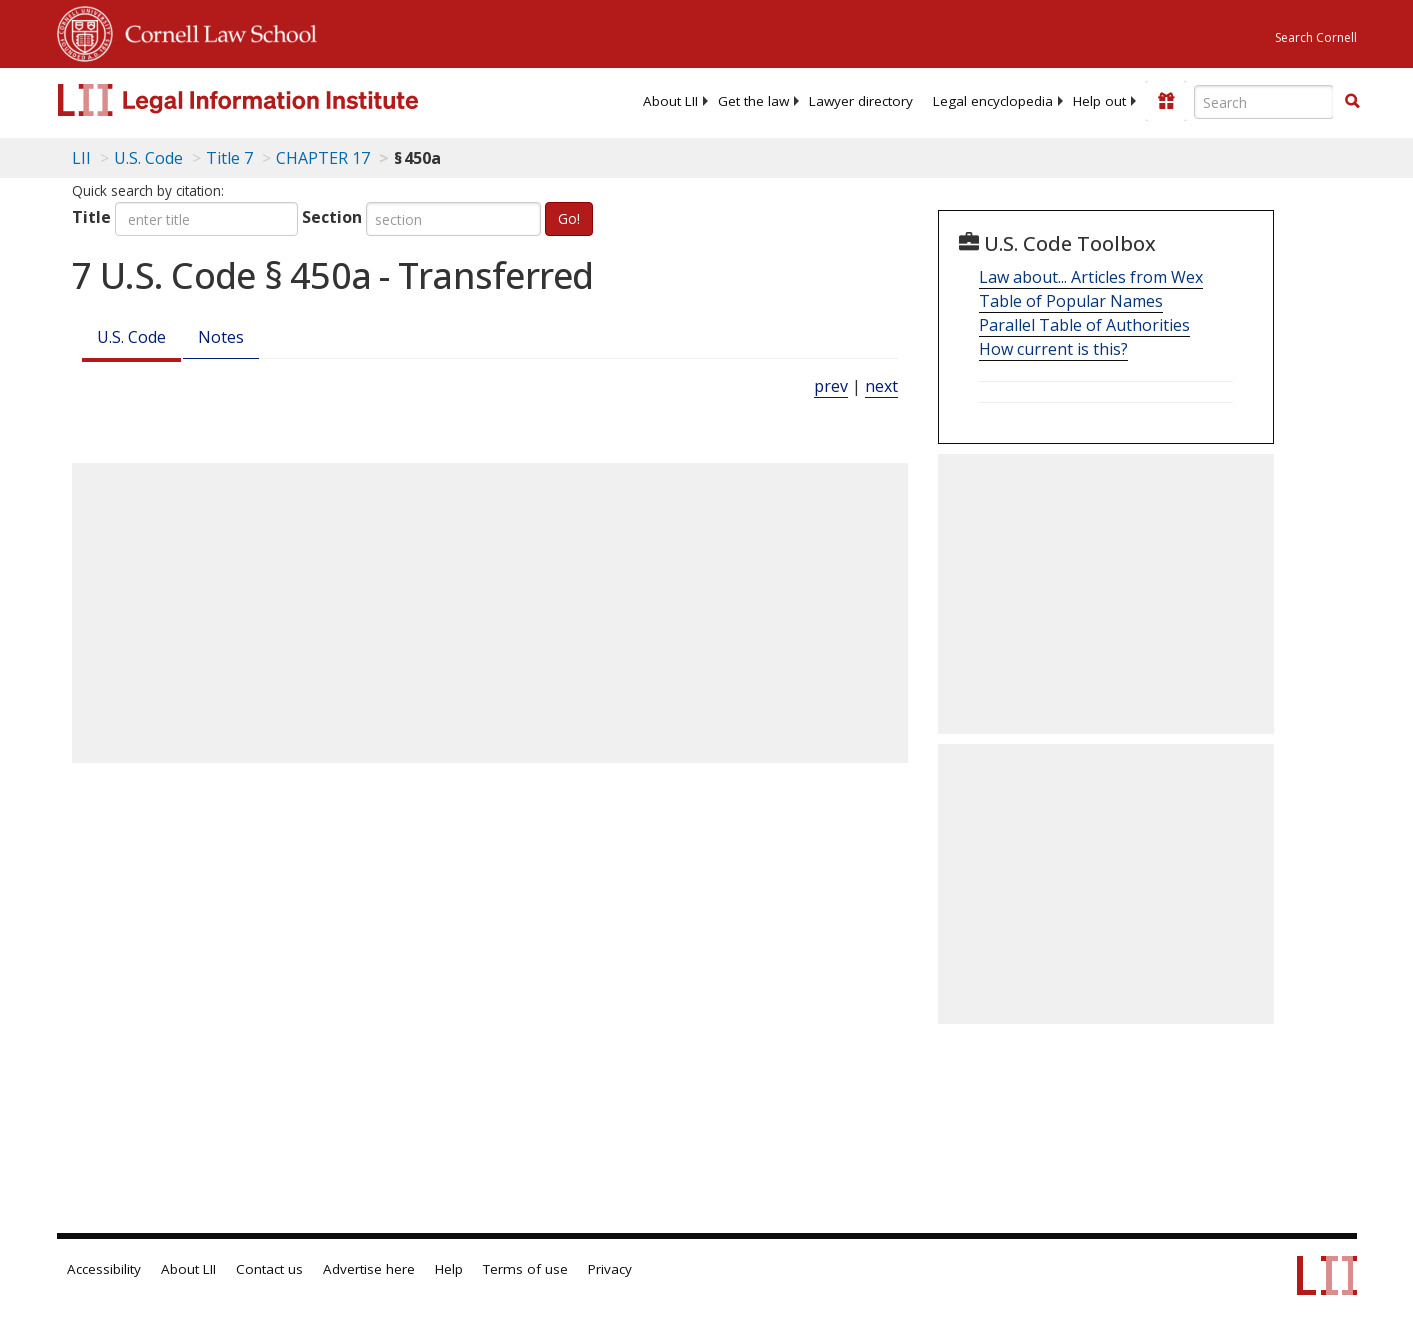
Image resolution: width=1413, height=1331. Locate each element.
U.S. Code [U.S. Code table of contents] (148, 158)
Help (449, 1269)
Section (332, 217)
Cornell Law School (215, 31)
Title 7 (229, 158)
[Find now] (1352, 102)
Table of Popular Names (1071, 301)
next (881, 386)
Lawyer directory (861, 101)
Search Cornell (1316, 37)
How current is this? (1053, 349)
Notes (221, 337)
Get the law (753, 101)
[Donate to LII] (1166, 101)
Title (91, 217)
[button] (1352, 101)
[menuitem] (670, 101)
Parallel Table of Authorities (1084, 325)
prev (831, 386)
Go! (569, 218)
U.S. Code (131, 337)
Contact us (269, 1269)
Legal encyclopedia (993, 101)
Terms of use (525, 1269)
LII (81, 158)
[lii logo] (282, 100)
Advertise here (369, 1269)
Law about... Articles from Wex (1091, 277)
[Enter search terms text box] (1264, 102)
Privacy (610, 1269)
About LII (670, 101)
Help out (1099, 101)
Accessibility (104, 1269)
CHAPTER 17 (323, 158)
